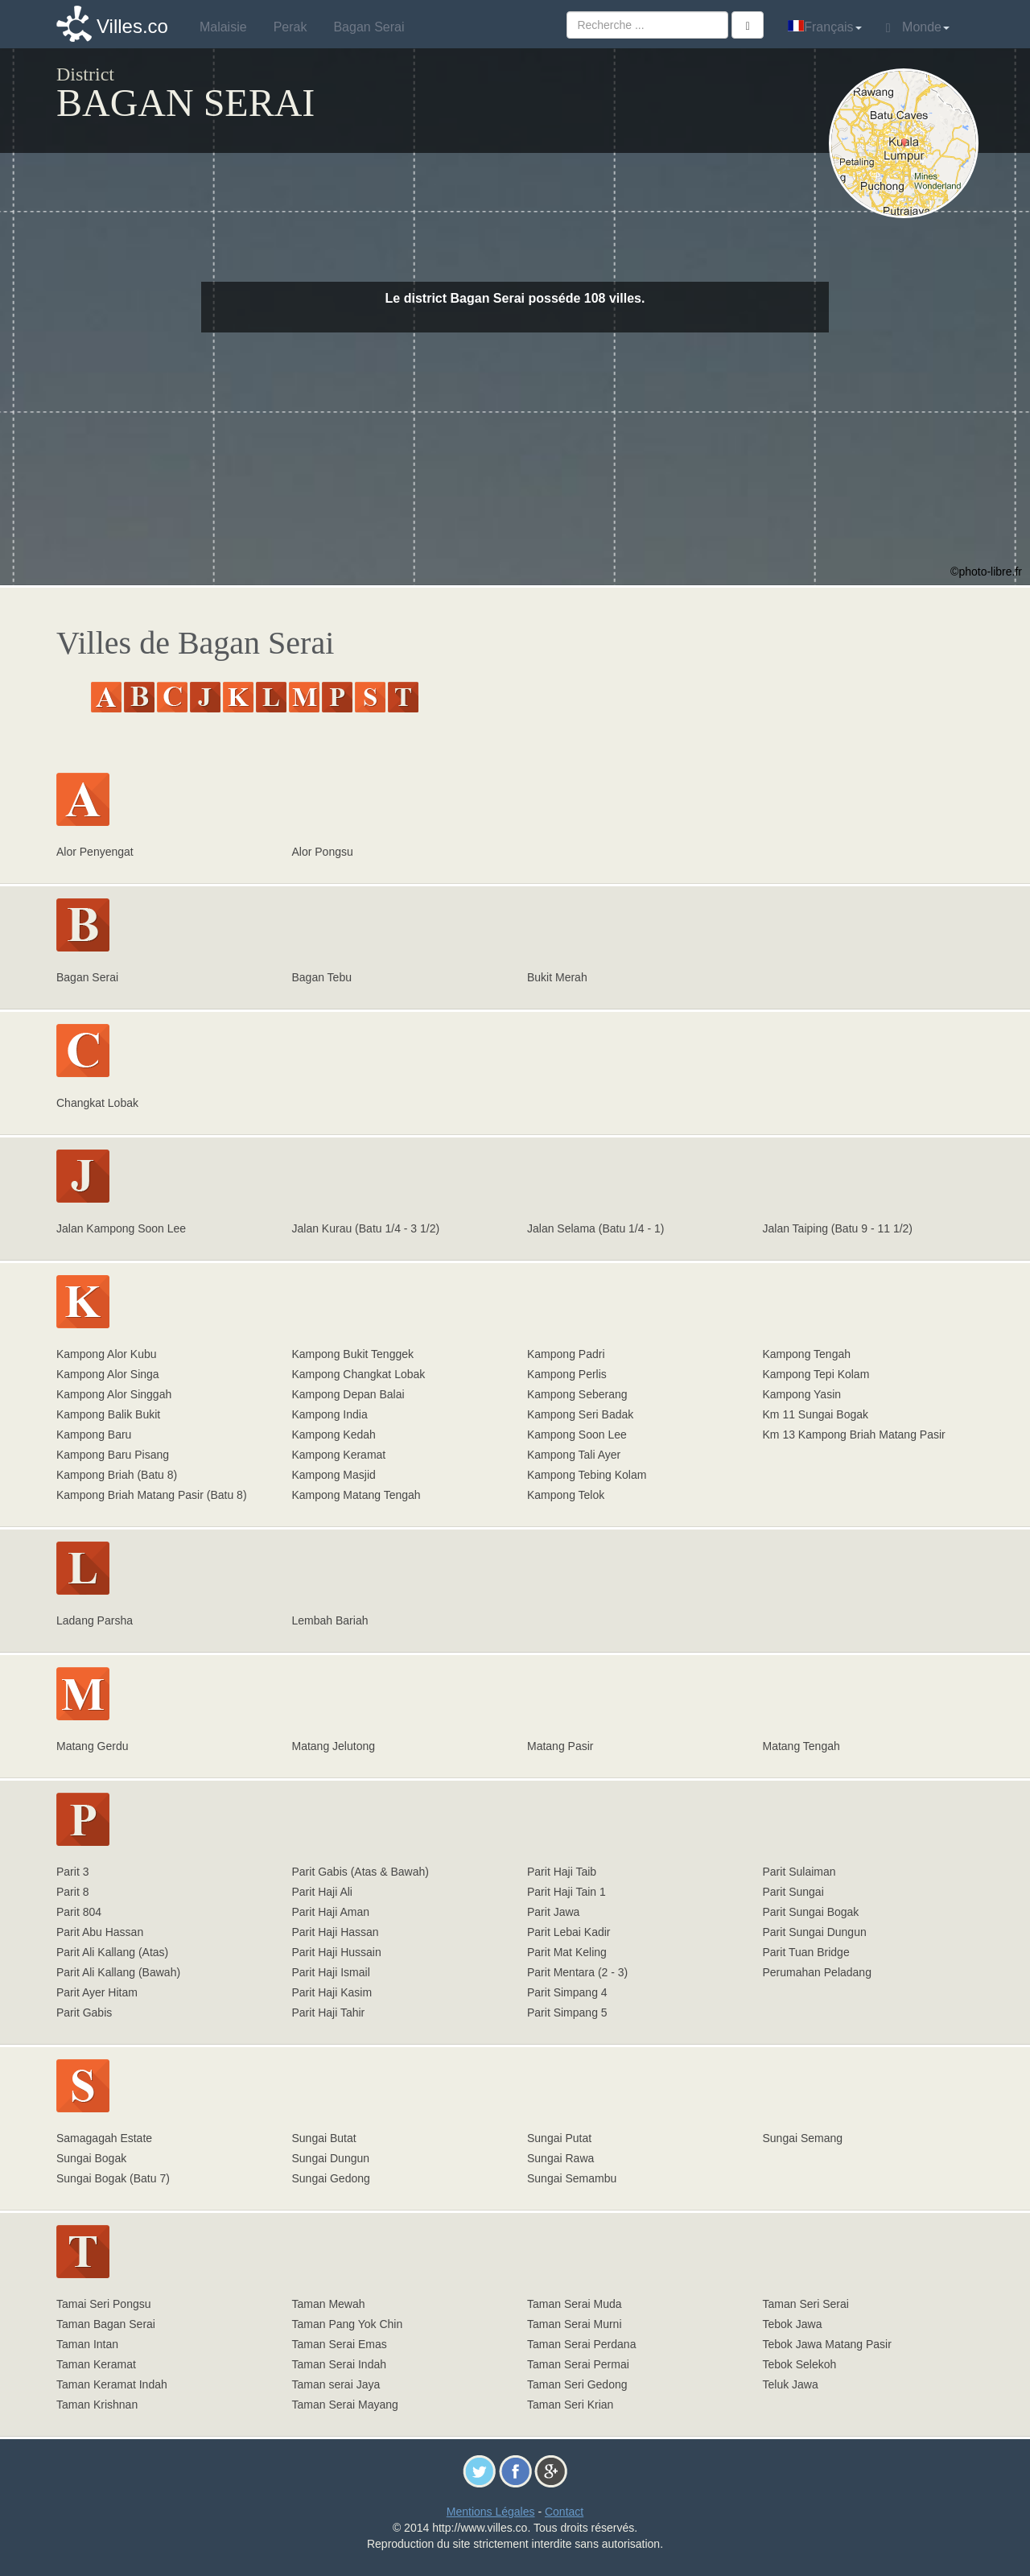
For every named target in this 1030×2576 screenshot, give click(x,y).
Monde (918, 27)
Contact (564, 2511)
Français (824, 27)
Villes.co (132, 26)
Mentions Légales (491, 2511)
